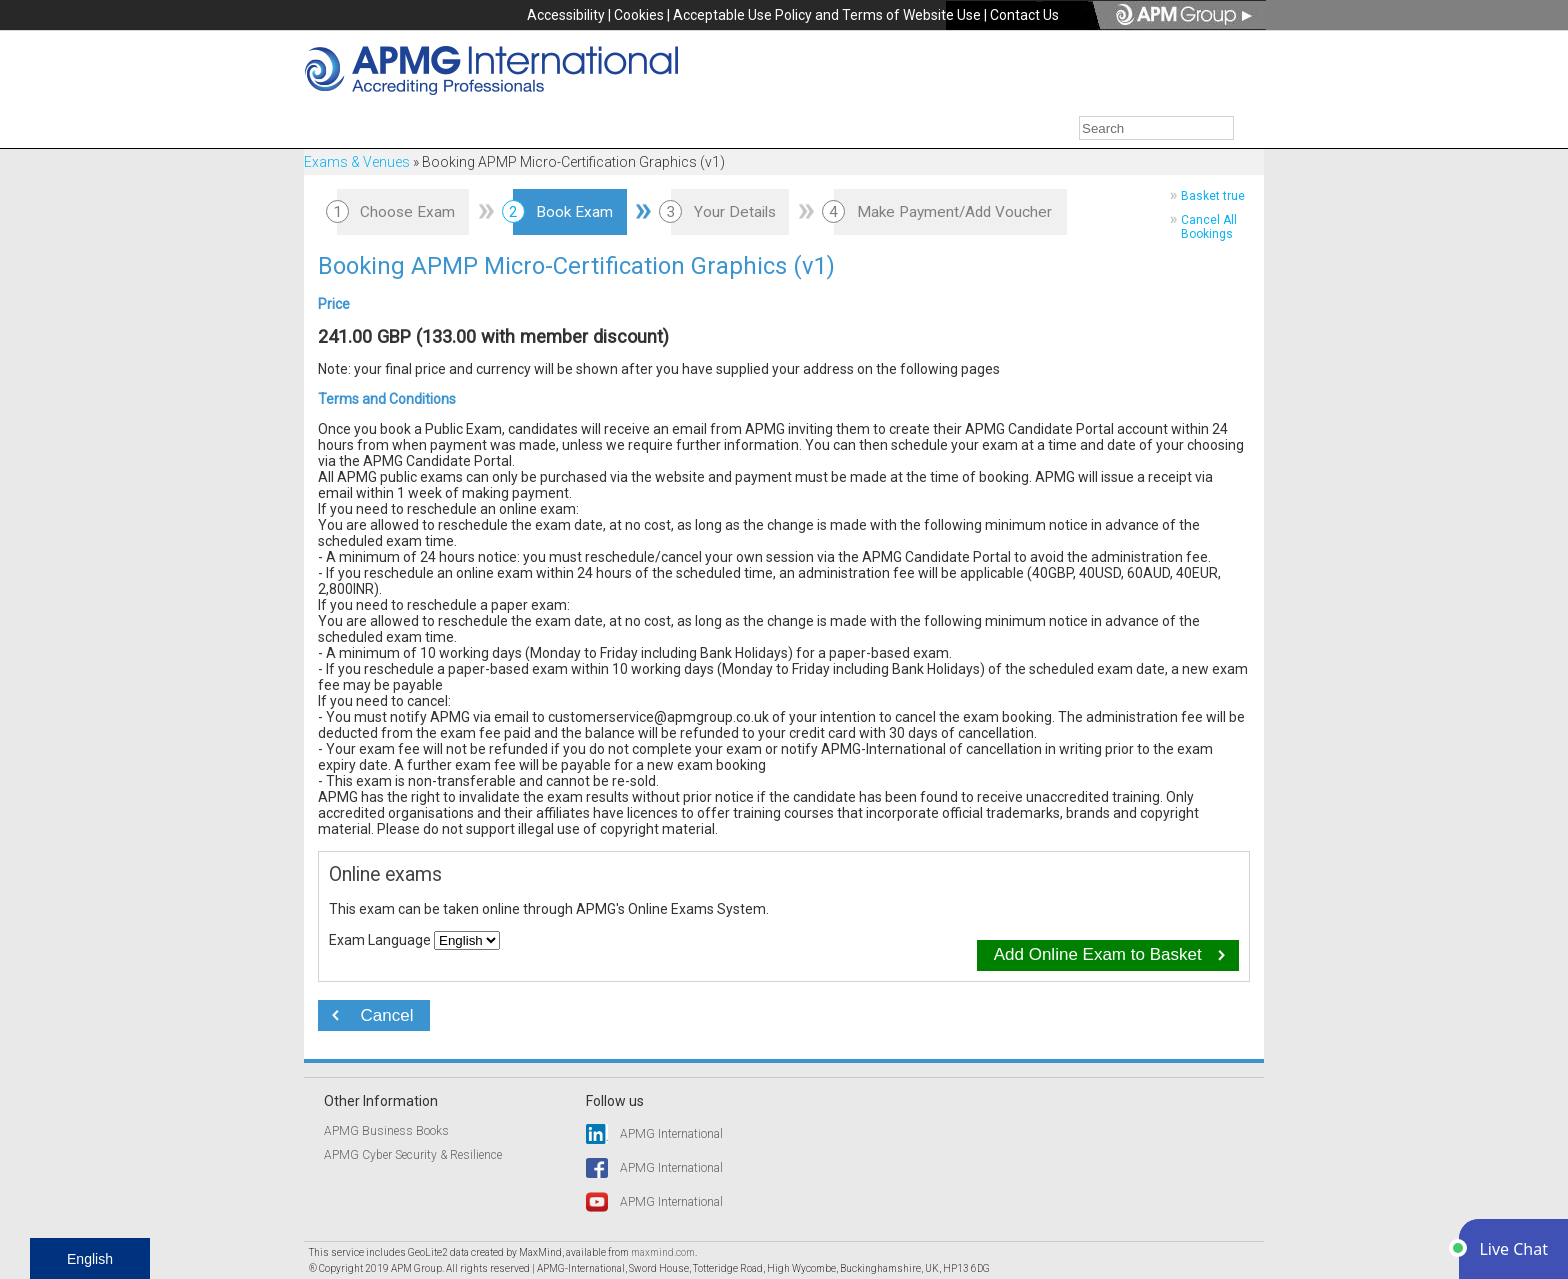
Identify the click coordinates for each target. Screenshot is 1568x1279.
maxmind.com (663, 1252)
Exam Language (380, 940)
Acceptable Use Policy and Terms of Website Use (827, 15)
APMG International (671, 1134)
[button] (1513, 1249)
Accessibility (566, 15)
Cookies (639, 15)
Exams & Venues (357, 162)
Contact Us (1024, 15)
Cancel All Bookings (1209, 227)
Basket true (1213, 196)
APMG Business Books (386, 1131)
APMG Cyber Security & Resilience (413, 1155)
